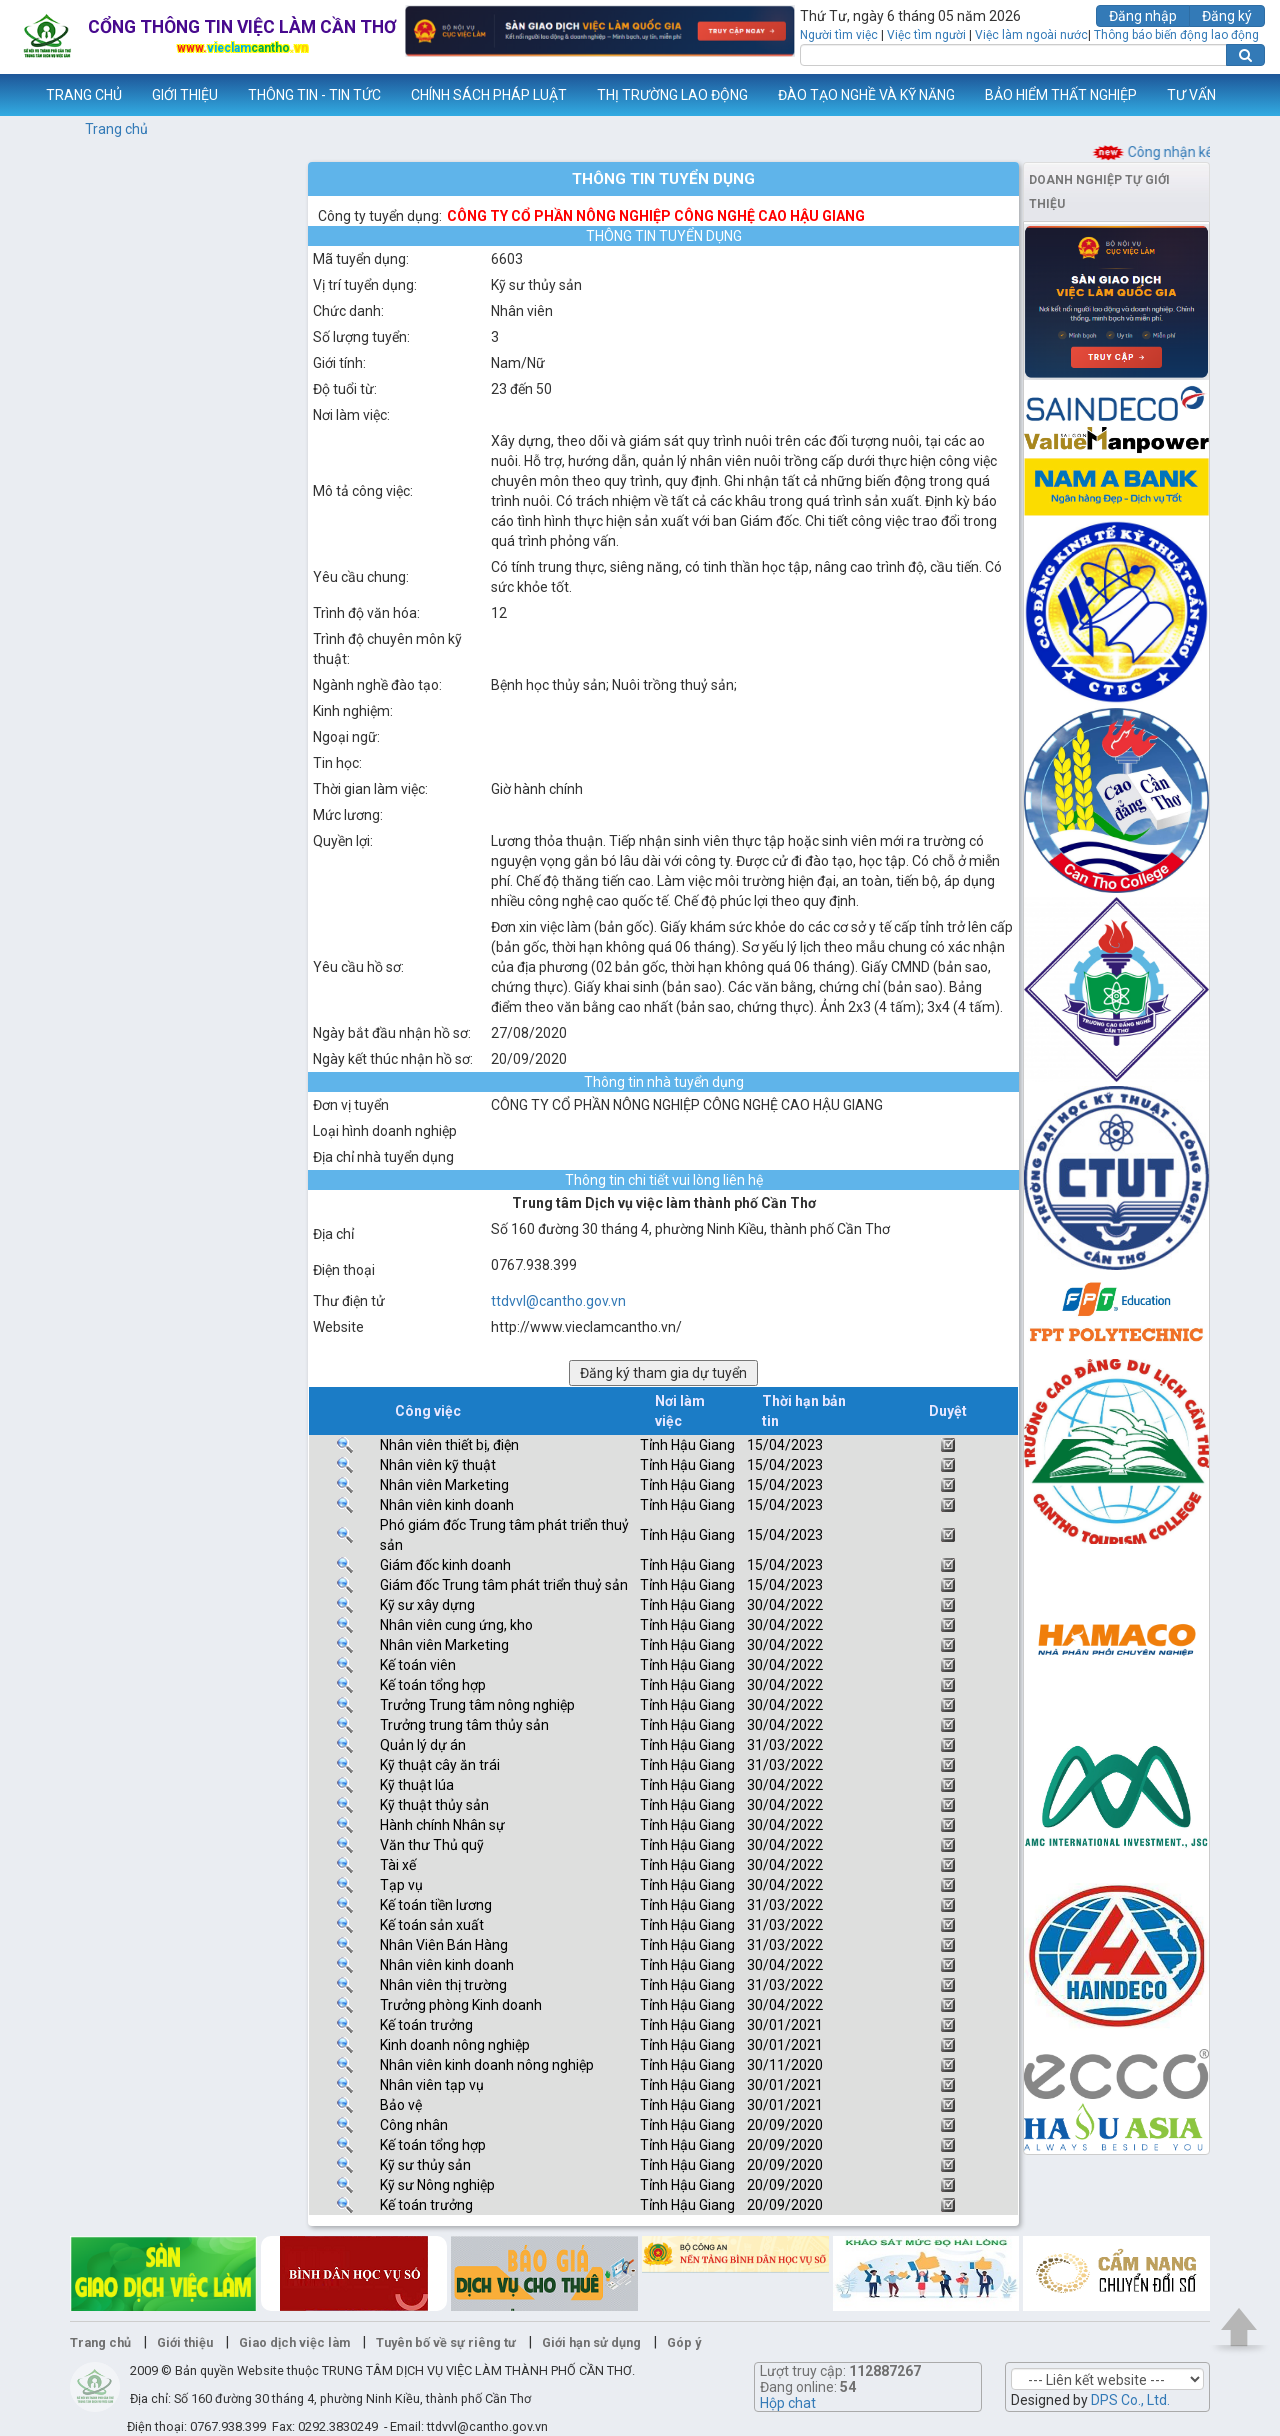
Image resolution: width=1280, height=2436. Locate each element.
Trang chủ (116, 129)
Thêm (1239, 95)
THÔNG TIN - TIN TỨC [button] (314, 95)
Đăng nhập (1143, 16)
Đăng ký (1227, 16)
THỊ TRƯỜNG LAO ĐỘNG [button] (672, 95)
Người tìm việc (839, 35)
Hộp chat (788, 2403)
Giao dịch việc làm (294, 2342)
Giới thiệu (185, 2342)
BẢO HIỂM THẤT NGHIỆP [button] (1061, 95)
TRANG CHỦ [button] (84, 95)
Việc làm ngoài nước (1031, 35)
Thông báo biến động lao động (1176, 35)
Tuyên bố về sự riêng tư (446, 2342)
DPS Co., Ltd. (1130, 2400)
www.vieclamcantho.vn (16, 95)
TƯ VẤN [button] (1191, 95)
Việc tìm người (926, 35)
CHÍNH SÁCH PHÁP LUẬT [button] (489, 95)
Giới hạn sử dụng (591, 2342)
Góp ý (684, 2342)
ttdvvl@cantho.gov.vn (558, 1301)
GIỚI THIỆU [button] (185, 95)
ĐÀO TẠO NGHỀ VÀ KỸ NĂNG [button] (866, 95)
